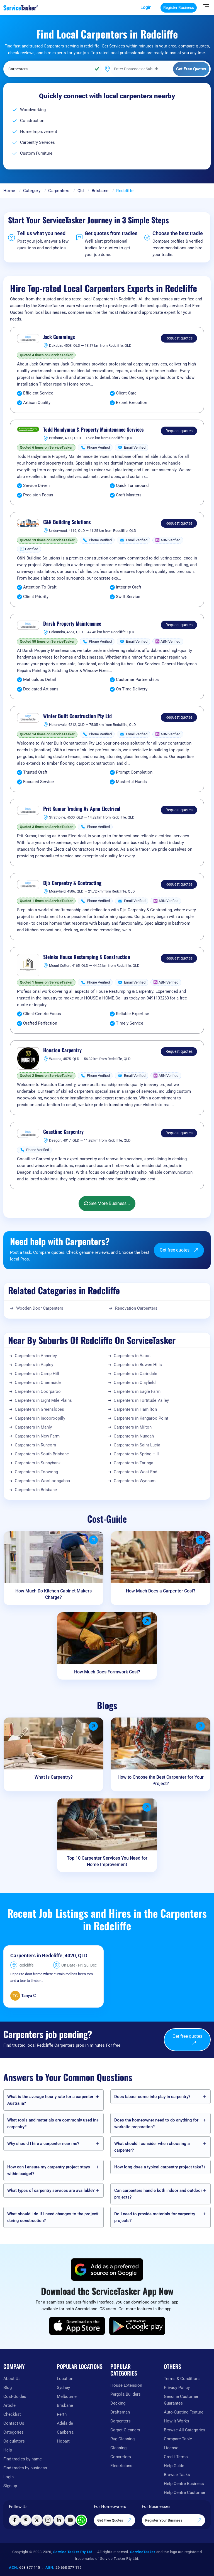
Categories (13, 2432)
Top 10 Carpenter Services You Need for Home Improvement (107, 1861)
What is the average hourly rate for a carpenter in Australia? (52, 2100)
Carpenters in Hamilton (135, 1409)
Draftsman (120, 2412)
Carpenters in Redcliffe (36, 1955)
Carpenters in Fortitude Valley (141, 1400)
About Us (12, 2378)
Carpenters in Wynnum (134, 1480)
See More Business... (107, 1203)
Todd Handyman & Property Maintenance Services (93, 430)
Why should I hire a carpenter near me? (43, 2143)
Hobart (63, 2441)
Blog (7, 2387)
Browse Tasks (177, 2474)
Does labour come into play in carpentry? (152, 2096)
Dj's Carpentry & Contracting (72, 883)
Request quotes (179, 338)
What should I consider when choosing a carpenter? (152, 2147)
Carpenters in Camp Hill (37, 1373)
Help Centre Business (184, 2483)
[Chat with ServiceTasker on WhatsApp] (81, 2520)
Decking (117, 2403)
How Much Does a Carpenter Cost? (160, 1591)
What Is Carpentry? (54, 1777)
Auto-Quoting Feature (183, 2412)
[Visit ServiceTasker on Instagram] (48, 2520)
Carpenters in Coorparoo (38, 1391)
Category (31, 190)
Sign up (10, 2485)
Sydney (63, 2387)
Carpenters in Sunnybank (38, 1462)
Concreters (120, 2456)
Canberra (65, 2432)
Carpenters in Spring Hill (136, 1453)
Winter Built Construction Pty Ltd (77, 716)
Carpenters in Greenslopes (39, 1409)
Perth (62, 2414)
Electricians (121, 2465)
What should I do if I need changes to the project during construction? (52, 2217)
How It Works (176, 2421)
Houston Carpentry (62, 1050)
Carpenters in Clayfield (134, 1382)
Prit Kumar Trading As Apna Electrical (81, 809)
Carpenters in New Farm (37, 1436)
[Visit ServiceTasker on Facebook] (14, 2520)
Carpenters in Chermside (38, 1382)
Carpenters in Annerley (36, 1355)
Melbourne (67, 2396)
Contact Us (13, 2423)
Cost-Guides (14, 2396)
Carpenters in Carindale (135, 1373)
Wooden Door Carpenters (39, 1308)
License (171, 2447)
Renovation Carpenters (136, 1308)
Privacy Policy (177, 2387)
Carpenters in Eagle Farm (137, 1391)
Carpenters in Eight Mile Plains (43, 1400)
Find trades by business (25, 2467)
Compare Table (178, 2438)
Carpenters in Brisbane (36, 1489)
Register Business (178, 7)
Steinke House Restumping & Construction (86, 957)
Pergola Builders (125, 2394)
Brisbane (100, 190)
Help (7, 2450)
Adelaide (65, 2423)
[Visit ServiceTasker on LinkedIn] (59, 2520)
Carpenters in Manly (33, 1427)
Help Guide (174, 2465)
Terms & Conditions (182, 2378)
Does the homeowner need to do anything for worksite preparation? (156, 2123)
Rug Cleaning (122, 2438)
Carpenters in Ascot (132, 1355)
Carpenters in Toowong (36, 1471)
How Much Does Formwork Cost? (107, 1672)
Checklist (12, 2414)
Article (9, 2405)
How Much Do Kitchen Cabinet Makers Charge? (53, 1594)
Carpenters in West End (135, 1471)
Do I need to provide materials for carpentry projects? (154, 2217)
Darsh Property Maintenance (72, 624)
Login (146, 7)
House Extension (126, 2385)
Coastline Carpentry (63, 1132)
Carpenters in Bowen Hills (138, 1364)
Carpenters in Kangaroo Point (141, 1418)
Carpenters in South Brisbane (42, 1453)
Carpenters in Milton (133, 1427)
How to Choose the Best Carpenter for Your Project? (161, 1780)
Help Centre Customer (184, 2492)
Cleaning (118, 2447)
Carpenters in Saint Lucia (137, 1445)
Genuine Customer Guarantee (181, 2400)
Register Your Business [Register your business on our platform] (173, 2520)
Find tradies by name (22, 2459)
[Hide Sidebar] (206, 6)
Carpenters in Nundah (134, 1436)
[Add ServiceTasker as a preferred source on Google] (107, 2269)
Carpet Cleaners (125, 2430)
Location (65, 2378)
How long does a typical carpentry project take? (158, 2167)
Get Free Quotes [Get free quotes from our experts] (114, 2520)
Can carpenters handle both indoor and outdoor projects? (158, 2194)
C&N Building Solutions (67, 522)
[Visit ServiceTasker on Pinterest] (25, 2520)
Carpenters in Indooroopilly (40, 1418)
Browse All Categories (184, 2430)
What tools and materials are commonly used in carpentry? (51, 2123)
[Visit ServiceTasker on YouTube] (70, 2520)
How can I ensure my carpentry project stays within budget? (48, 2170)
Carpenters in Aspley (34, 1364)
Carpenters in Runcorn (35, 1445)
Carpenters (58, 190)
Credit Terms (176, 2456)
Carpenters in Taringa (133, 1462)
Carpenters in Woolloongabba (42, 1480)
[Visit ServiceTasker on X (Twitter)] (36, 2520)
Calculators (14, 2441)
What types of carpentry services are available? (50, 2190)
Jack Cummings (59, 337)
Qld (80, 190)
